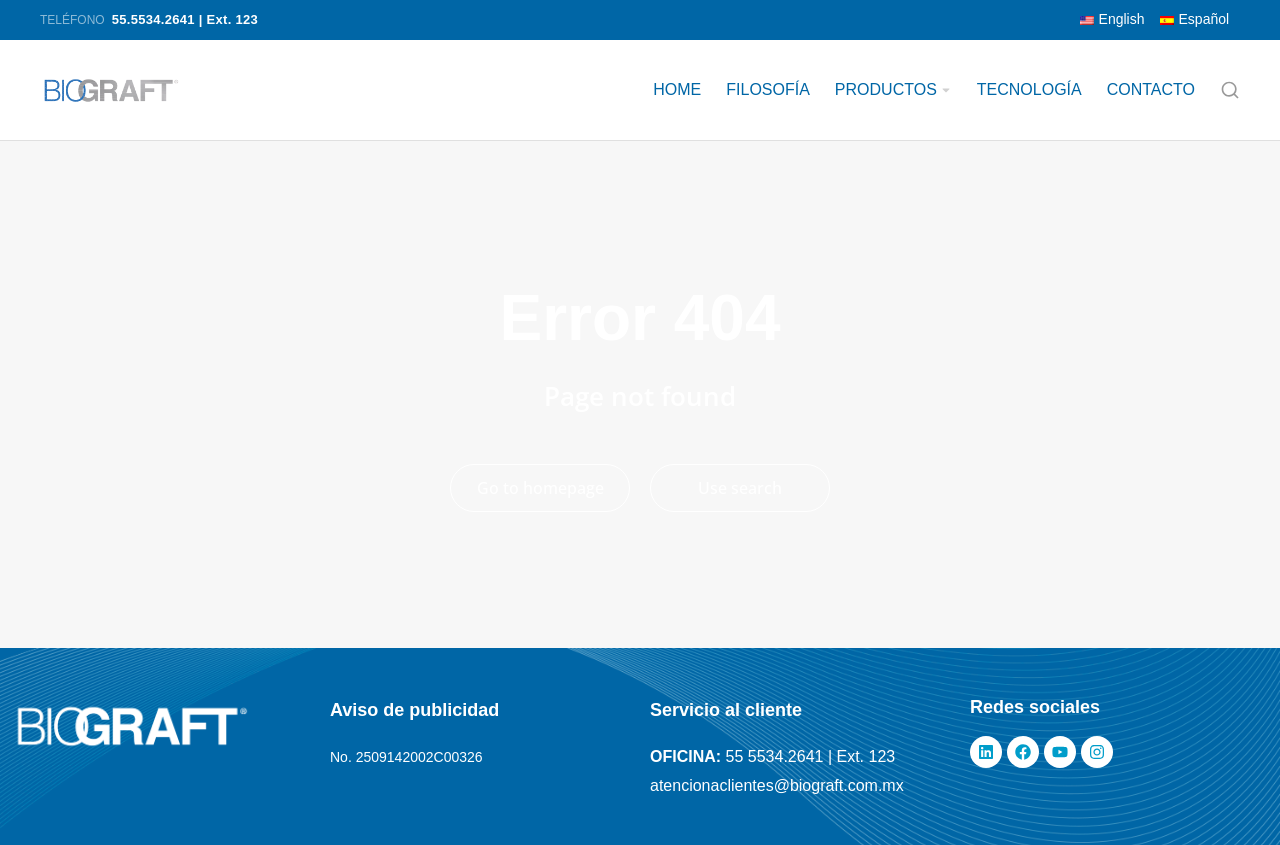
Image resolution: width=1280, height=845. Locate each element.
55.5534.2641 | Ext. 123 (185, 19)
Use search (740, 488)
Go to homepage (540, 488)
